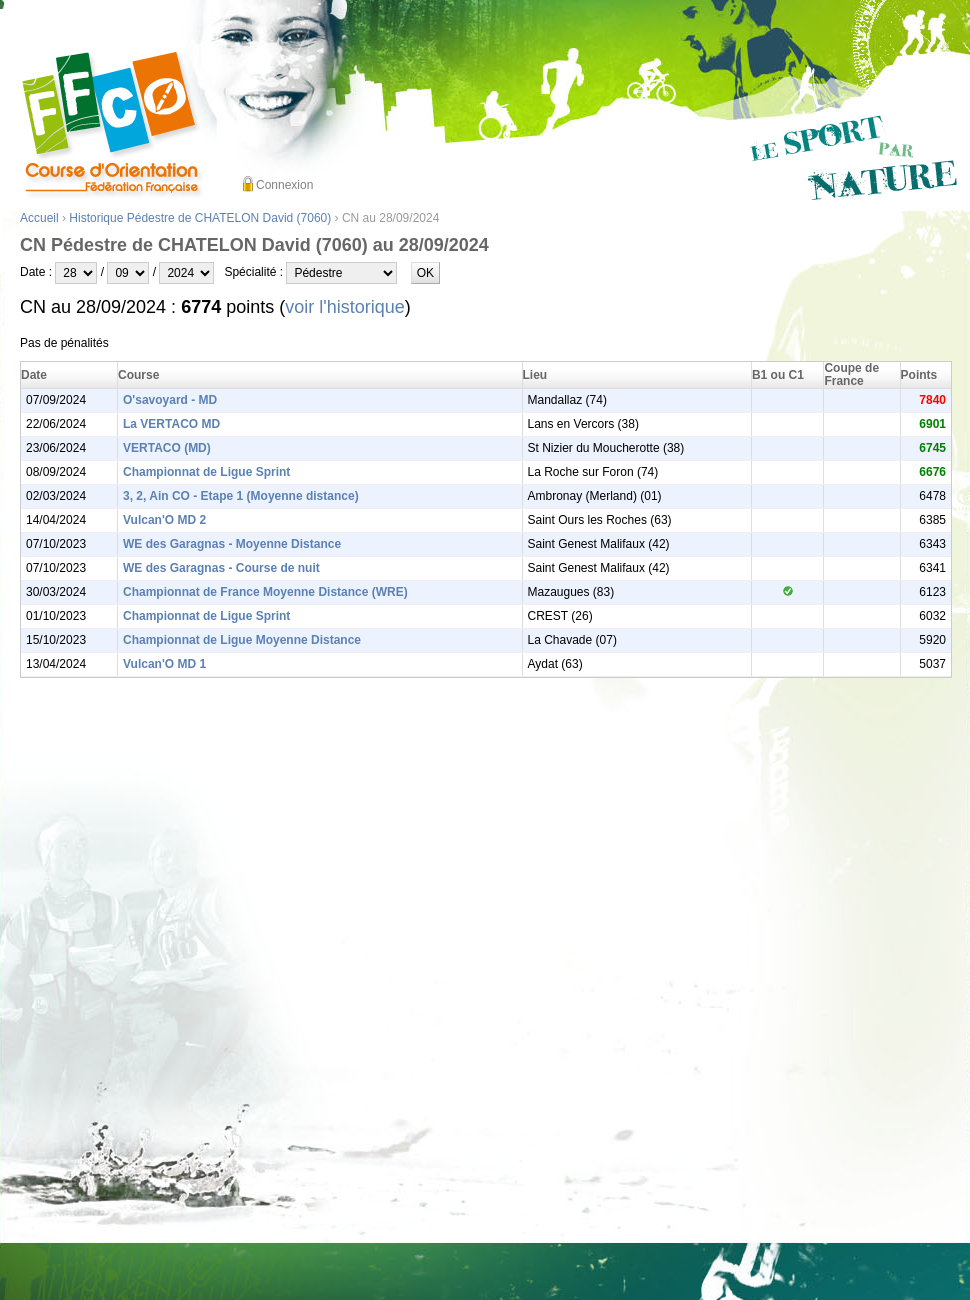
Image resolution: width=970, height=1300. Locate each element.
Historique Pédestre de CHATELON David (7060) (200, 218)
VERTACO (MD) (167, 448)
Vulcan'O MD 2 (164, 520)
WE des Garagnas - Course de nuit (221, 568)
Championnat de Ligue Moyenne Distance (242, 640)
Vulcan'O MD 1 (164, 664)
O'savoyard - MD (170, 400)
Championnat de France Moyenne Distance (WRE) (265, 592)
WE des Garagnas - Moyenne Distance (232, 544)
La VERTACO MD (171, 424)
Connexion (284, 185)
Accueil (39, 218)
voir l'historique (345, 307)
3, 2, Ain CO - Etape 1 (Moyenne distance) (241, 496)
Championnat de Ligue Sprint (206, 472)
